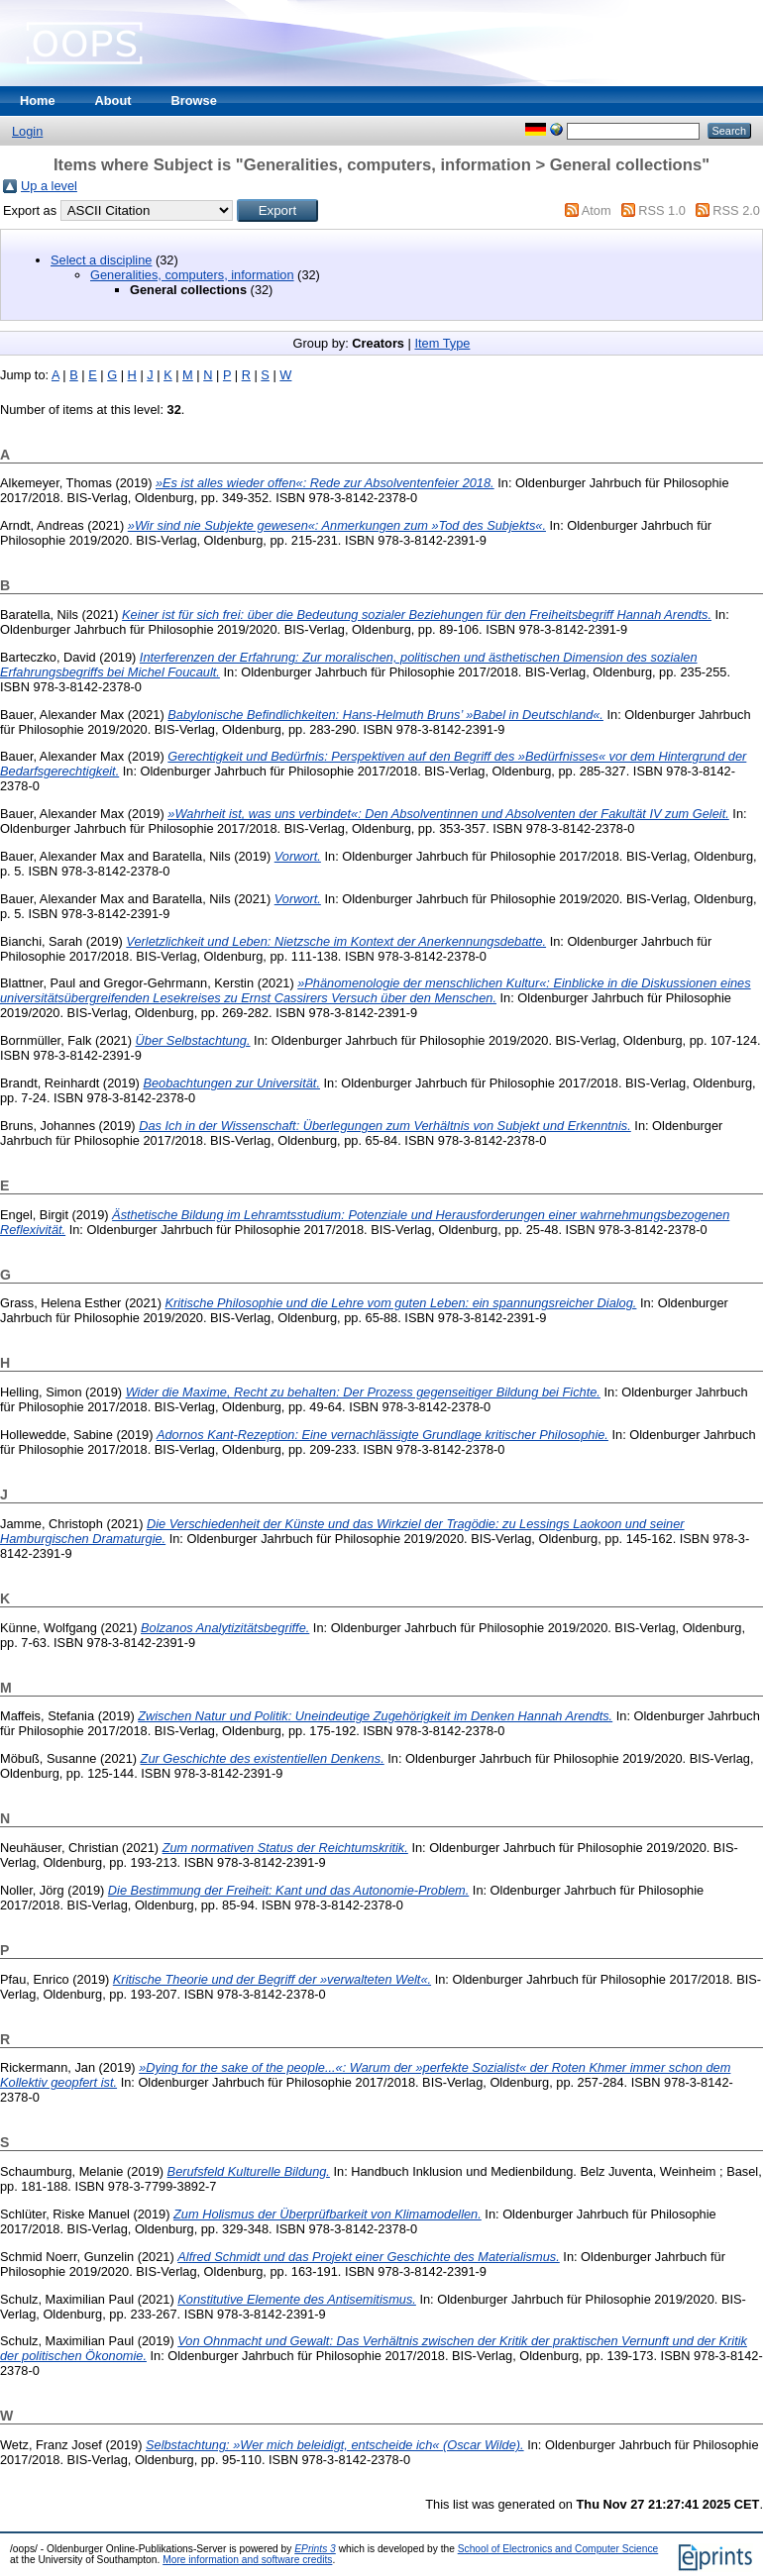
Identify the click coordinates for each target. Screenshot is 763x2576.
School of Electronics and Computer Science (558, 2548)
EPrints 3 (315, 2548)
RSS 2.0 (736, 210)
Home (37, 100)
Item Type (442, 343)
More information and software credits (247, 2559)
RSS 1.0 (662, 210)
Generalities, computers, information (192, 274)
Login (27, 131)
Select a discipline (101, 260)
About (113, 100)
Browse (194, 100)
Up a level (49, 185)
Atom (596, 210)
